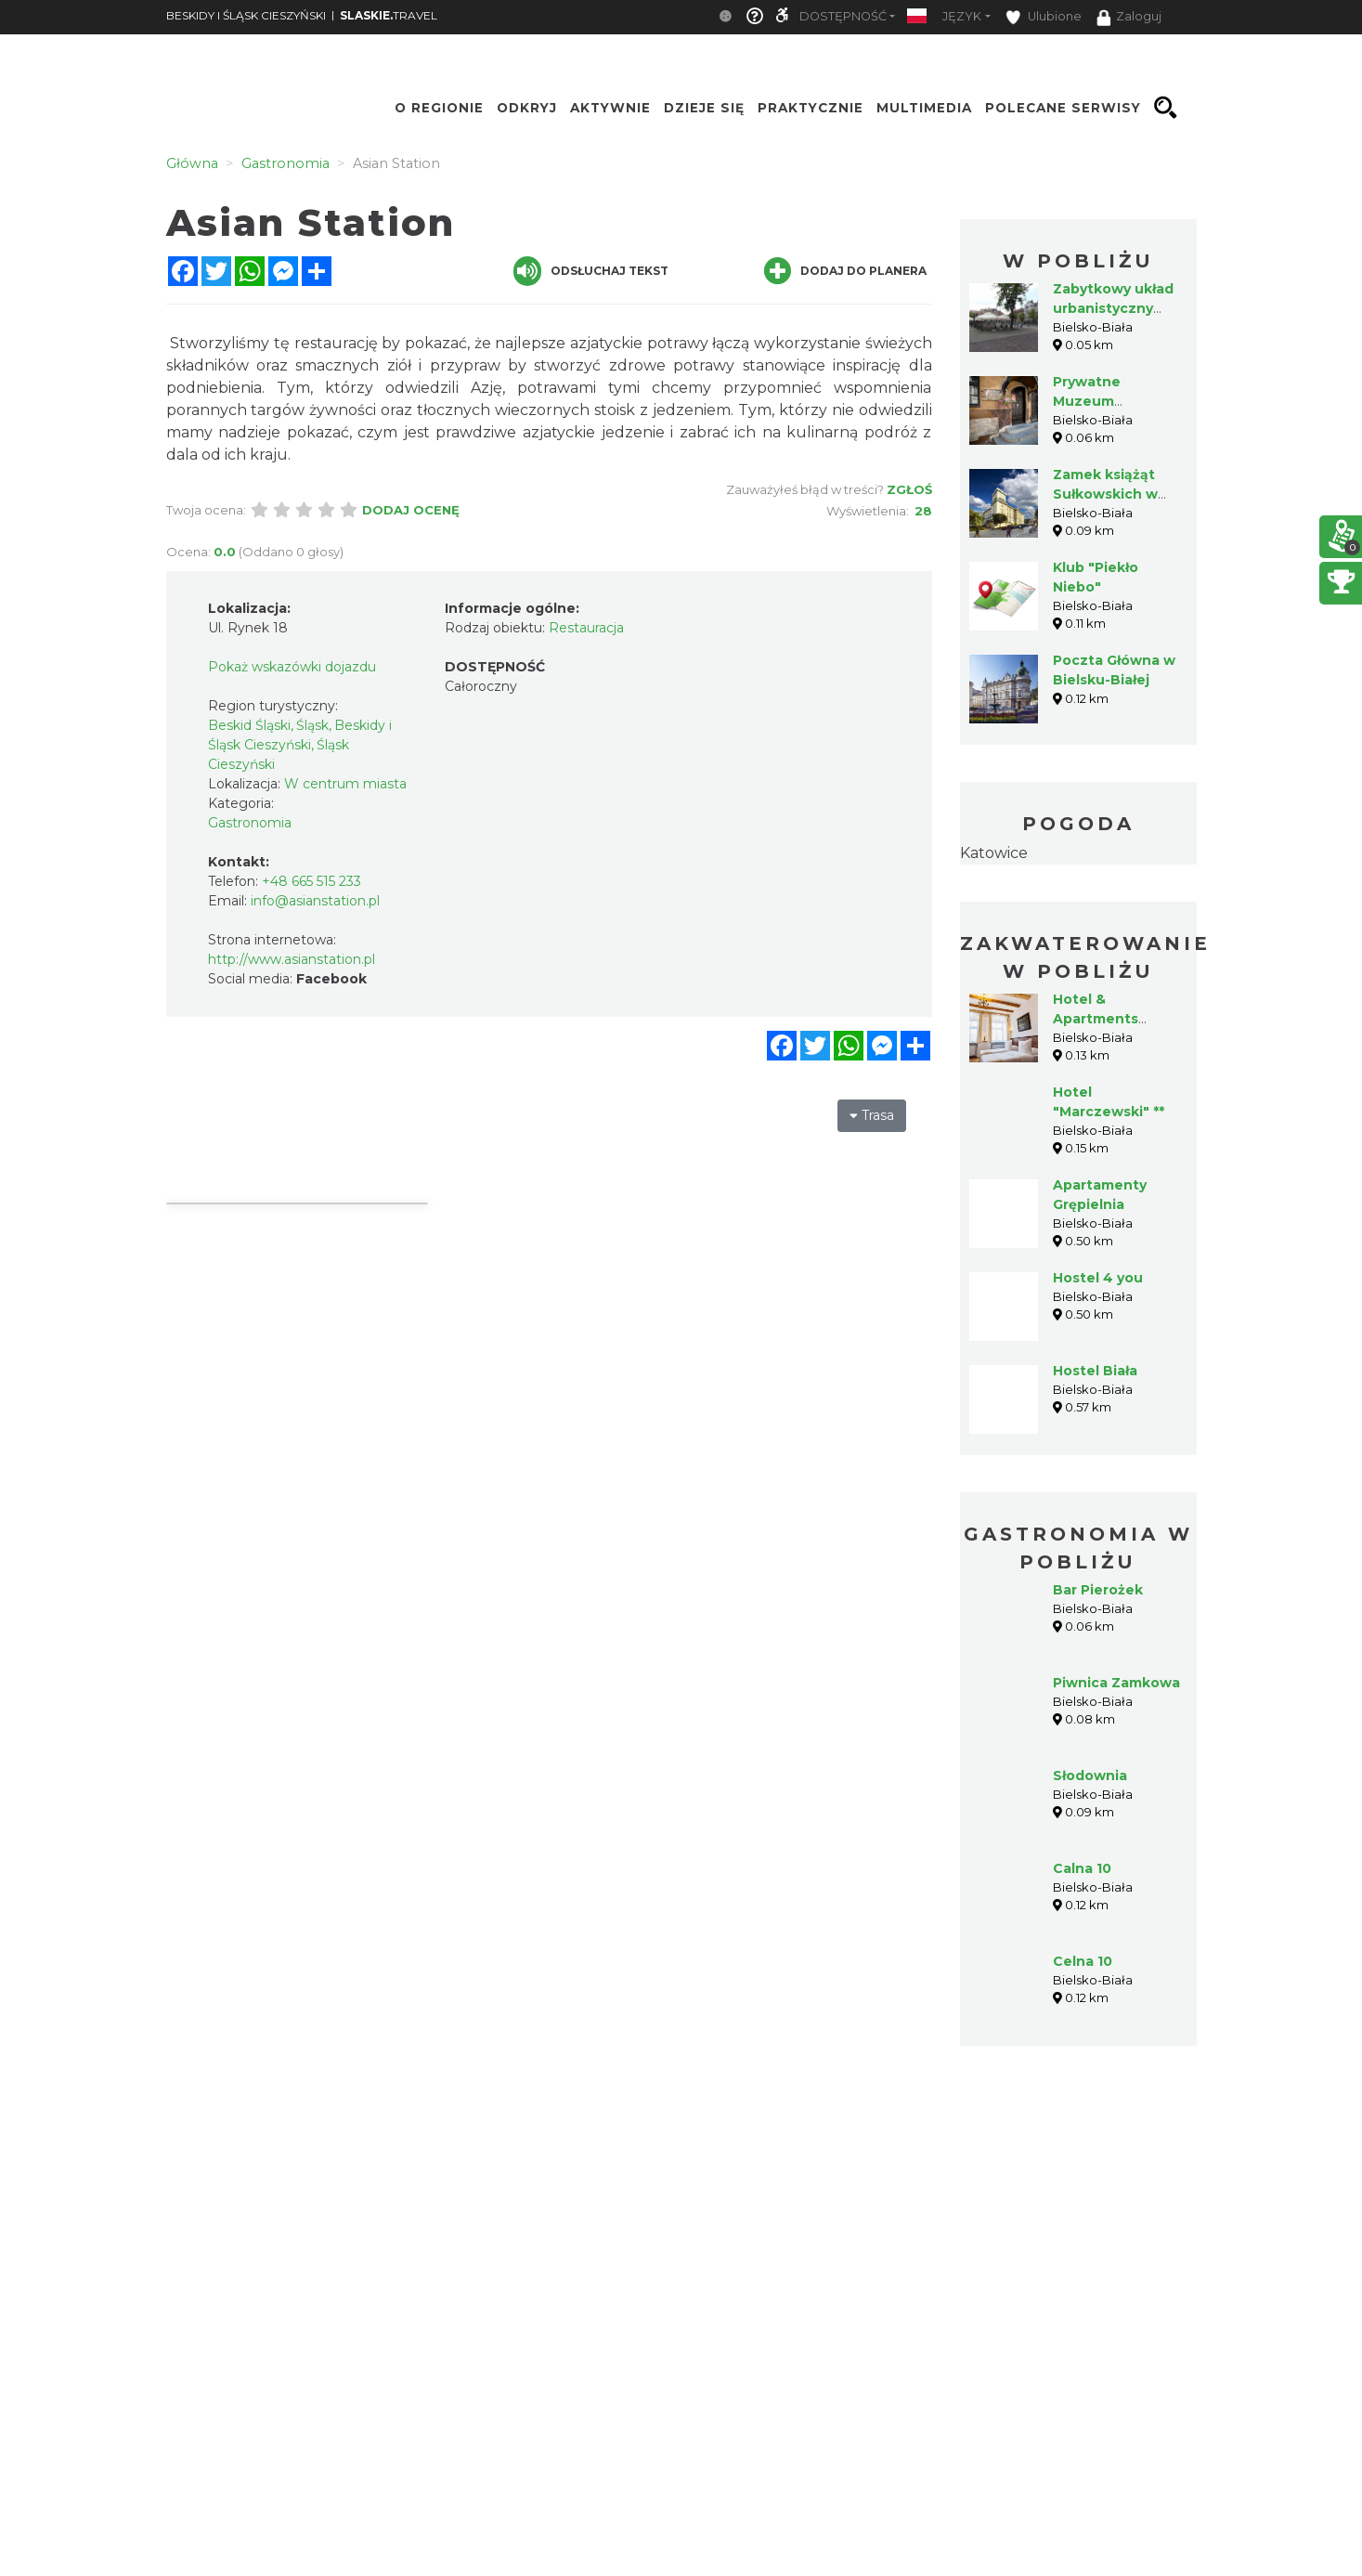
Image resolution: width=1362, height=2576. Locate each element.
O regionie (439, 107)
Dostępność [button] (843, 16)
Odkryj (527, 107)
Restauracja (586, 627)
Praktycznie (810, 107)
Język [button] (961, 16)
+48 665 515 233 (311, 881)
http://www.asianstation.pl (291, 959)
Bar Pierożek (1098, 1589)
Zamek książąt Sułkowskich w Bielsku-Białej (1105, 494)
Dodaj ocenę (411, 509)
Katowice (994, 853)
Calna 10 (1082, 1868)
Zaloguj (1128, 17)
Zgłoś (909, 489)
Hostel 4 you (1098, 1277)
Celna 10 (1082, 1961)
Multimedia (924, 107)
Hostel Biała (1095, 1370)
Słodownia (1090, 1775)
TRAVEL (388, 15)
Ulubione (1043, 17)
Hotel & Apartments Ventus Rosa (1097, 1019)
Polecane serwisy (1063, 107)
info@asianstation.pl (315, 900)
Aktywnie (610, 107)
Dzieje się (704, 107)
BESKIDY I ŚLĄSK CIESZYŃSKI (246, 15)
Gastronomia (250, 822)
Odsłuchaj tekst (590, 271)
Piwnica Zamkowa (1116, 1682)
